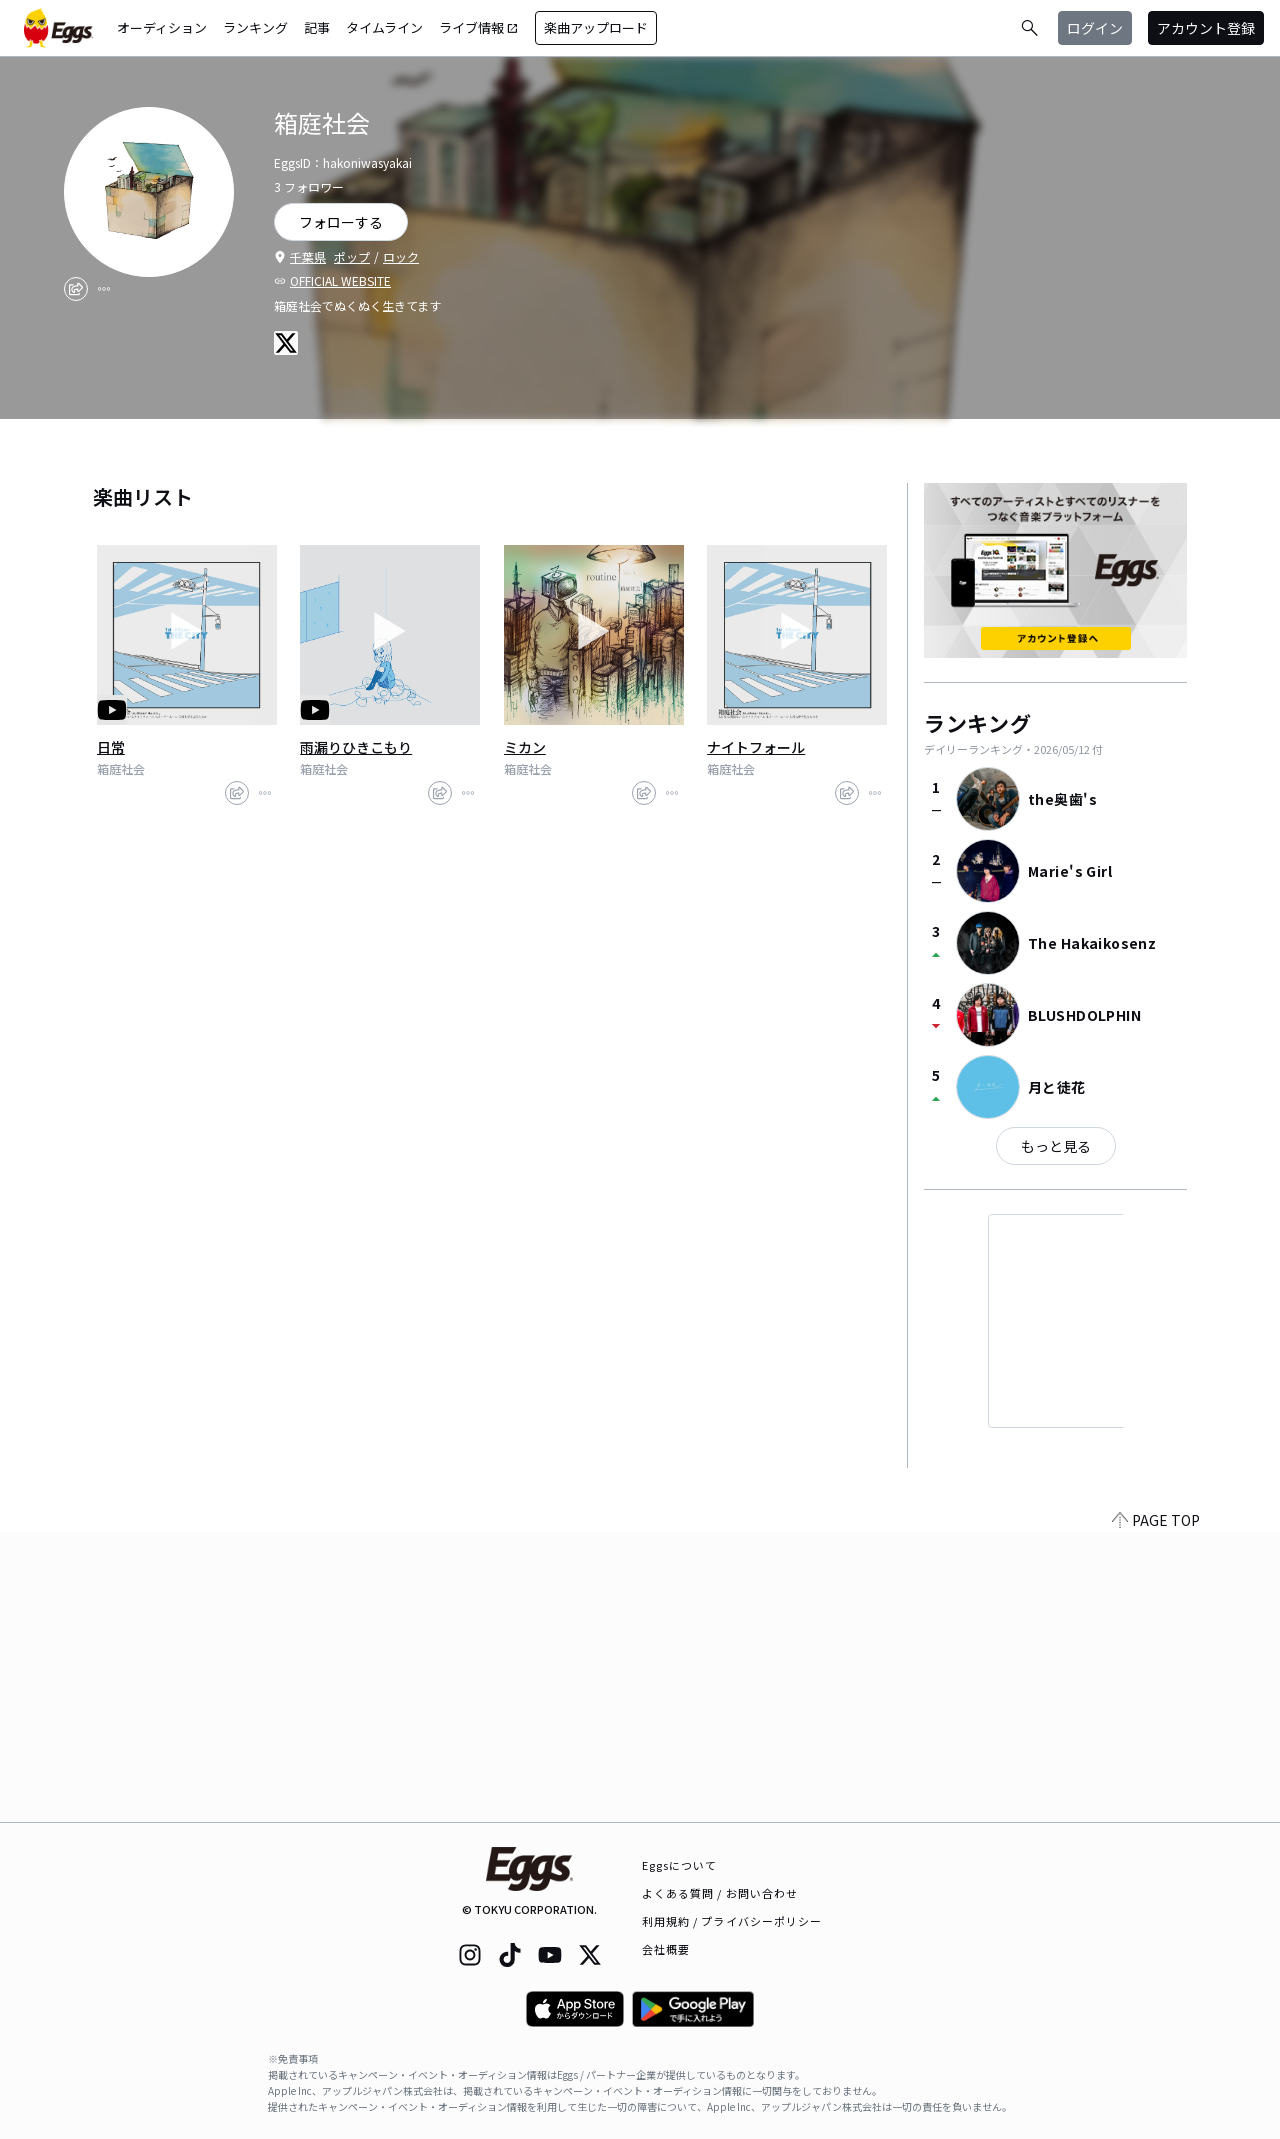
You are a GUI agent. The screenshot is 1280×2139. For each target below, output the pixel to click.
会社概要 (666, 1949)
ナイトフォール (756, 747)
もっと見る (1056, 1146)
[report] (104, 289)
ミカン (525, 747)
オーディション (162, 27)
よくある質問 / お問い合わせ (720, 1893)
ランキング (255, 27)
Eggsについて (680, 1865)
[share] (76, 289)
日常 (111, 747)
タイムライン (384, 27)
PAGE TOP (1156, 1810)
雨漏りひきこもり (356, 747)
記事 (317, 27)
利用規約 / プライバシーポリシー (732, 1921)
